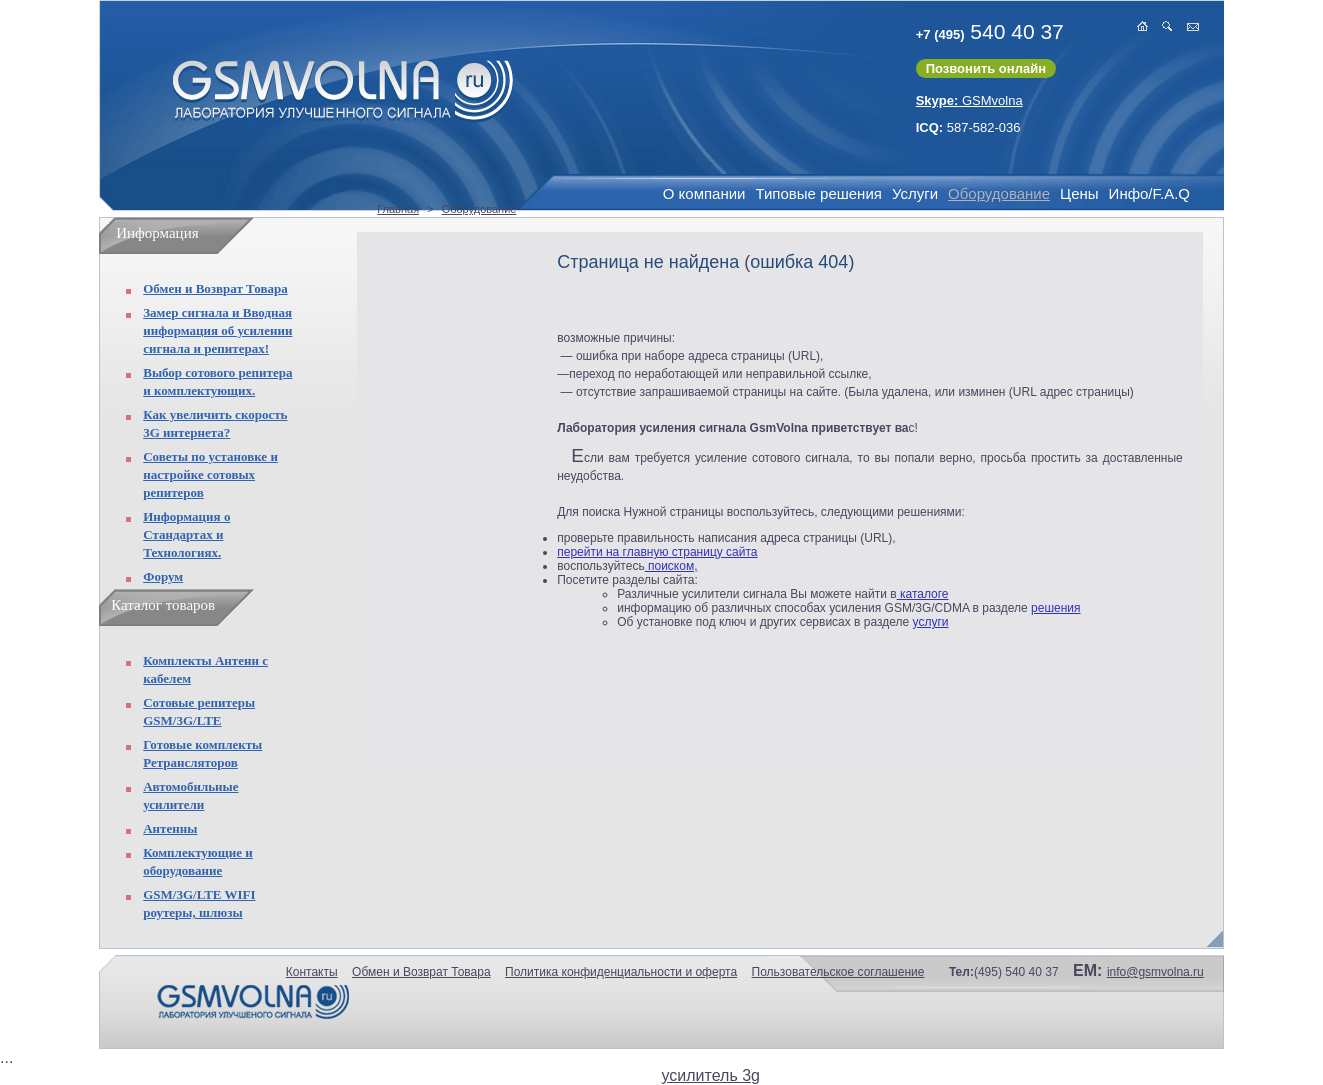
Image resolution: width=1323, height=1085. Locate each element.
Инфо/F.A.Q (1149, 193)
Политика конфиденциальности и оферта (621, 972)
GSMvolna (969, 100)
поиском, (671, 566)
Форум (163, 576)
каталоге (923, 594)
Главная (398, 209)
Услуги (915, 193)
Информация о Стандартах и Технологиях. (186, 534)
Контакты (312, 972)
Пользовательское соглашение (838, 972)
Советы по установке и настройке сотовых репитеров (210, 474)
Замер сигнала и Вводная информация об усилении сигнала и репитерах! (217, 330)
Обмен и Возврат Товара (215, 288)
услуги (931, 622)
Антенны (170, 828)
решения (1055, 608)
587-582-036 (968, 127)
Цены (1079, 193)
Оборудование (999, 193)
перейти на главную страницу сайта (657, 552)
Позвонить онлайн (986, 68)
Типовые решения (818, 193)
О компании (704, 193)
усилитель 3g (711, 1075)
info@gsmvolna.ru (1155, 972)
